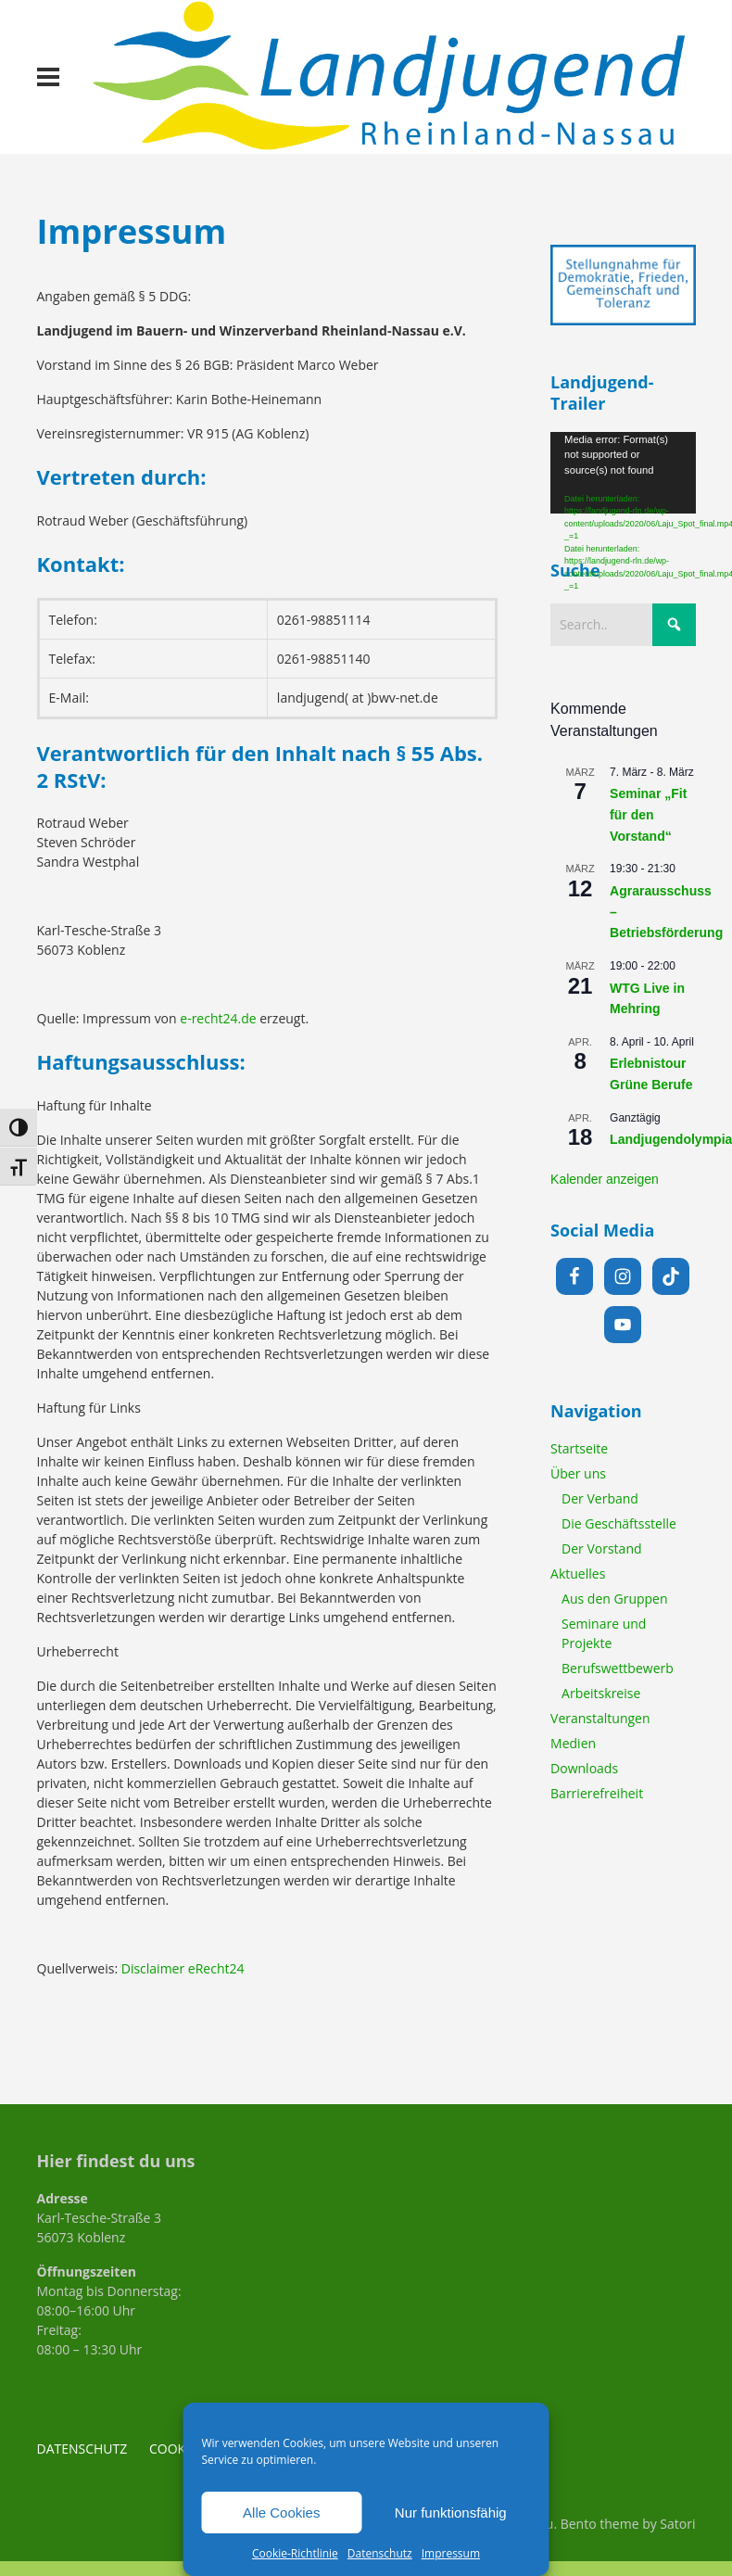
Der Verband (600, 1498)
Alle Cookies (281, 2512)
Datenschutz (379, 2553)
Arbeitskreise (601, 1693)
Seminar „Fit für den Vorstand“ (648, 814)
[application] (622, 473)
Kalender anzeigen (604, 1179)
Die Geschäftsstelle (619, 1523)
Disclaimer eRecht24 (183, 1968)
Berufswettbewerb (618, 1668)
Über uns (578, 1473)
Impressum (451, 2553)
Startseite (579, 1448)
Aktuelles (577, 1573)
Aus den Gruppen (614, 1598)
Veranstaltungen (600, 1718)
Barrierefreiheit (596, 1793)
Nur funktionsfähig (451, 2512)
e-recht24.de (218, 1018)
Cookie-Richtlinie (295, 2553)
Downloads (584, 1768)
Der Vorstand (601, 1548)
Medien (573, 1743)
